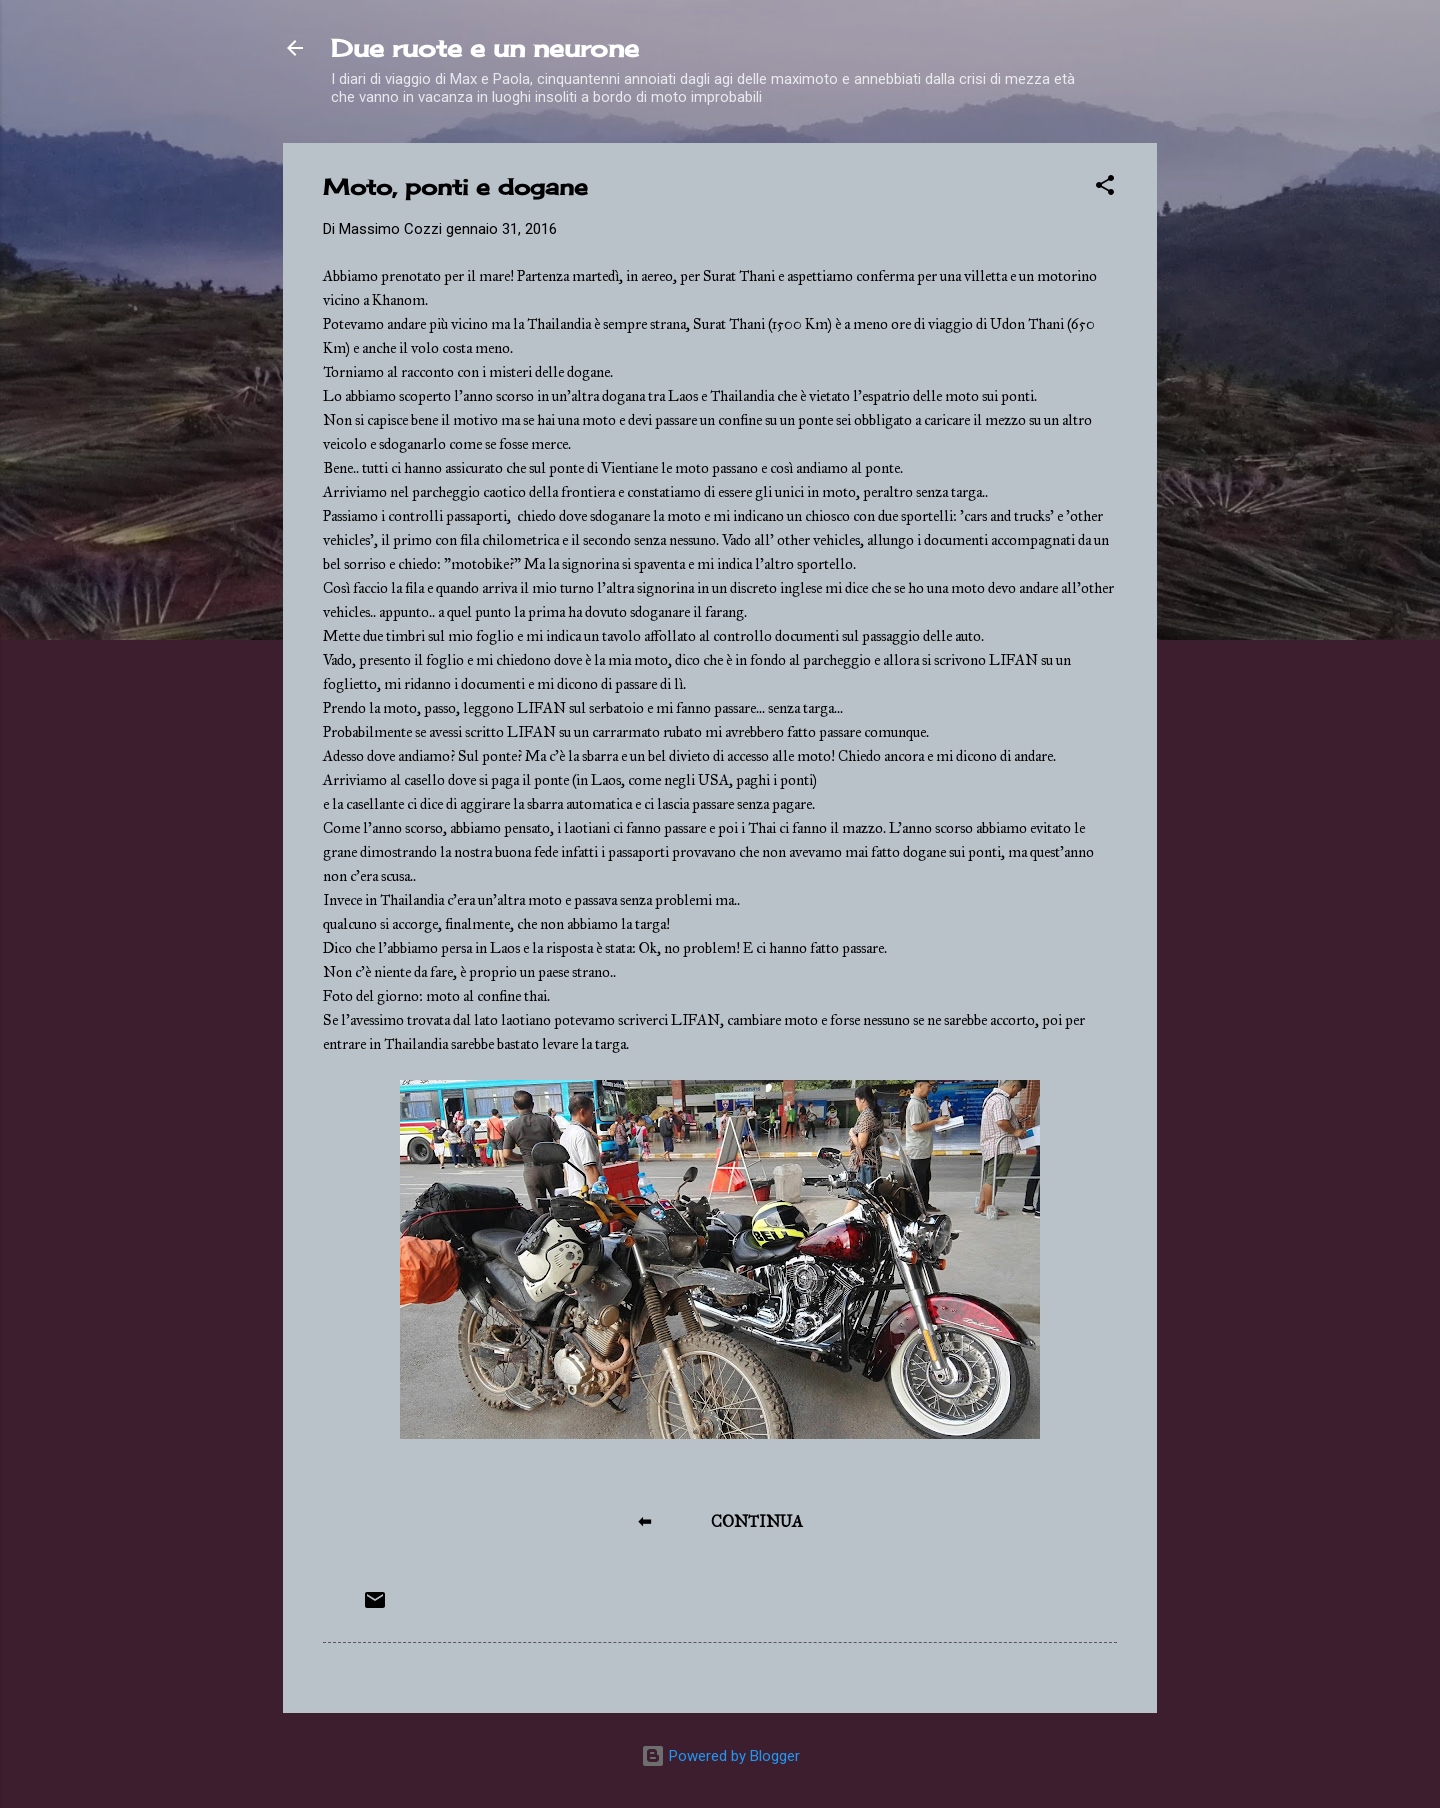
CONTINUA (757, 1521)
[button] (1105, 188)
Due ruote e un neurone (485, 48)
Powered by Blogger (720, 1756)
